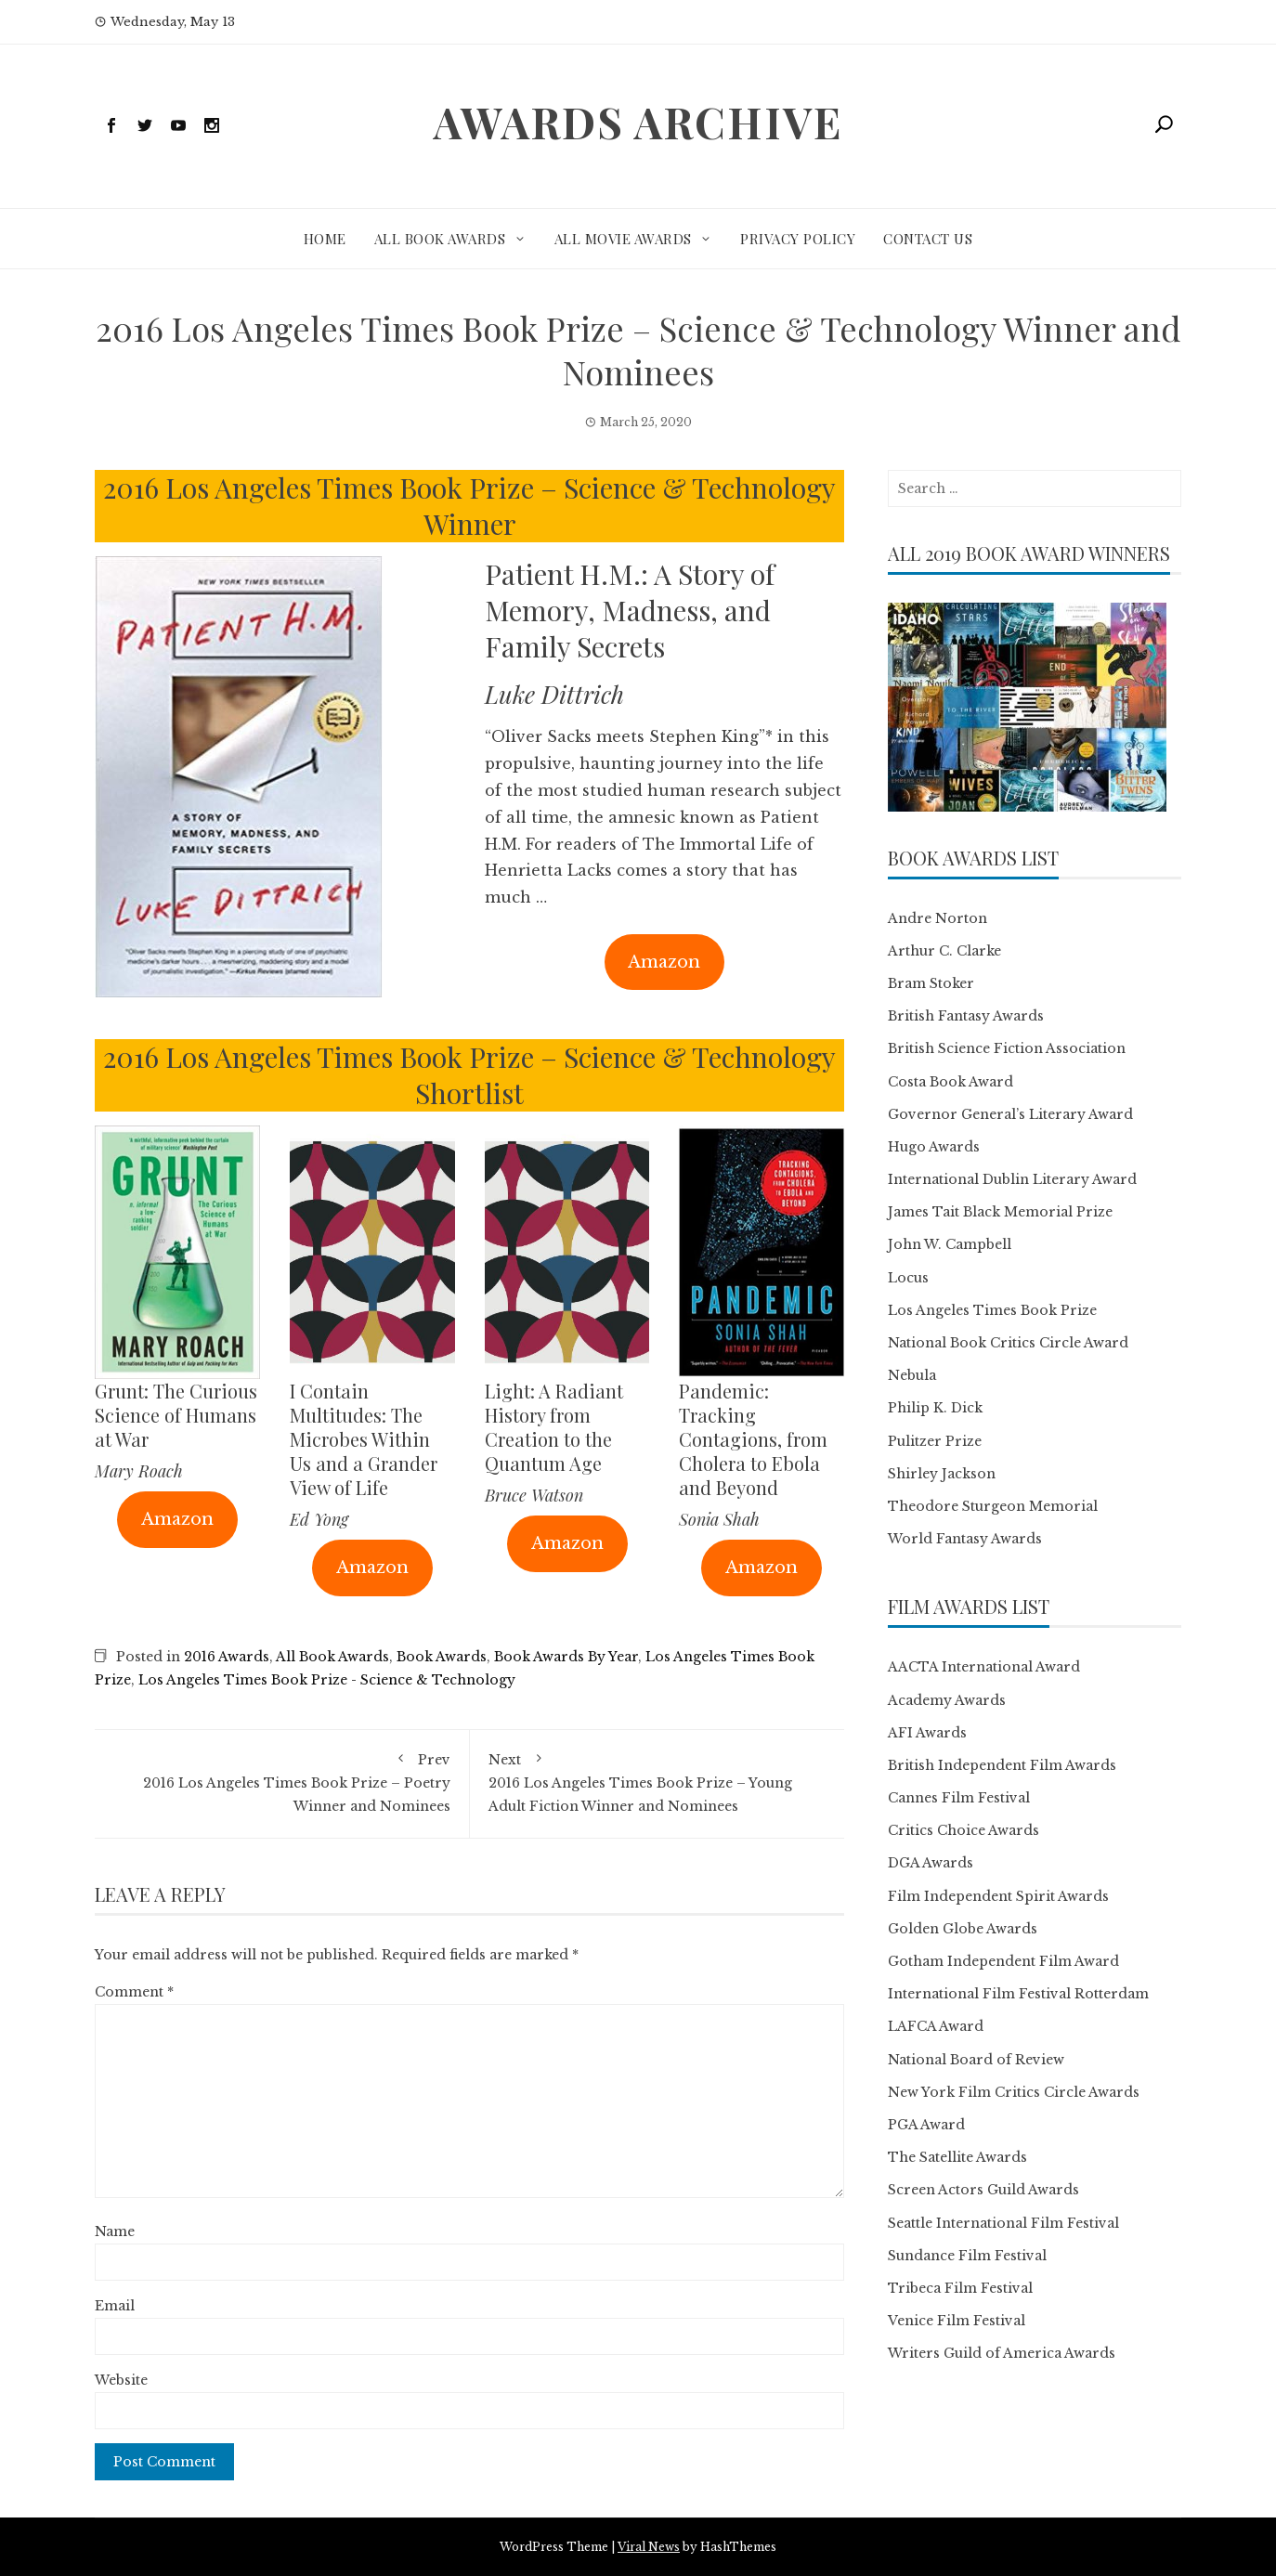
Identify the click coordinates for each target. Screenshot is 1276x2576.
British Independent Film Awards (1002, 1765)
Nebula (912, 1375)
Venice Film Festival (956, 2320)
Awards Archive (638, 121)
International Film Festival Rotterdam (1018, 1993)
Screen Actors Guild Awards (983, 2189)
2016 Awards (226, 1656)
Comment (134, 1992)
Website (121, 2380)
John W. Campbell (949, 1244)
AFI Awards (927, 1732)
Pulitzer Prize (935, 1441)
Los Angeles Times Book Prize (992, 1310)
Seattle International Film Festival (1003, 2223)
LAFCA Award (935, 2026)
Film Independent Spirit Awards (998, 1896)
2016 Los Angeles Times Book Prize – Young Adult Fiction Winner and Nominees (657, 1782)
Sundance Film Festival (967, 2255)
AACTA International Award (984, 1667)
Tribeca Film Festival (960, 2288)
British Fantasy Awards (966, 1016)
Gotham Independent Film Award (1003, 1961)
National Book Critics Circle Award (1008, 1342)
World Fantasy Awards (965, 1538)
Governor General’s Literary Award (1010, 1114)
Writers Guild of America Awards (1001, 2353)
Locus (908, 1277)
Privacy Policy (797, 238)
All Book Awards (440, 238)
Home (325, 238)
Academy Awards (947, 1700)
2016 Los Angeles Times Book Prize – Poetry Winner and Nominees (281, 1782)
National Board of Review (976, 2059)
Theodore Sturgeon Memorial (993, 1506)
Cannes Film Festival (959, 1797)
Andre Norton (937, 918)
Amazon (664, 962)
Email (115, 2305)
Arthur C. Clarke (944, 951)
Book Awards (442, 1656)
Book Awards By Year (566, 1656)
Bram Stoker (931, 983)
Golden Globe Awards (962, 1928)
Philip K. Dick (935, 1407)
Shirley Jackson (942, 1473)
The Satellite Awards (957, 2157)
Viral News (649, 2547)
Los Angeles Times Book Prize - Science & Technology (326, 1680)
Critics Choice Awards (963, 1830)
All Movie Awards (623, 238)
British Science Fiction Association (1007, 1048)
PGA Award (926, 2124)
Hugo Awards (934, 1146)
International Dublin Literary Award (1012, 1179)
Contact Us (927, 238)
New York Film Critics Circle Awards (1013, 2092)
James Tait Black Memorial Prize (1000, 1211)
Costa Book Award (950, 1081)
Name (115, 2231)
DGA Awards (930, 1862)
